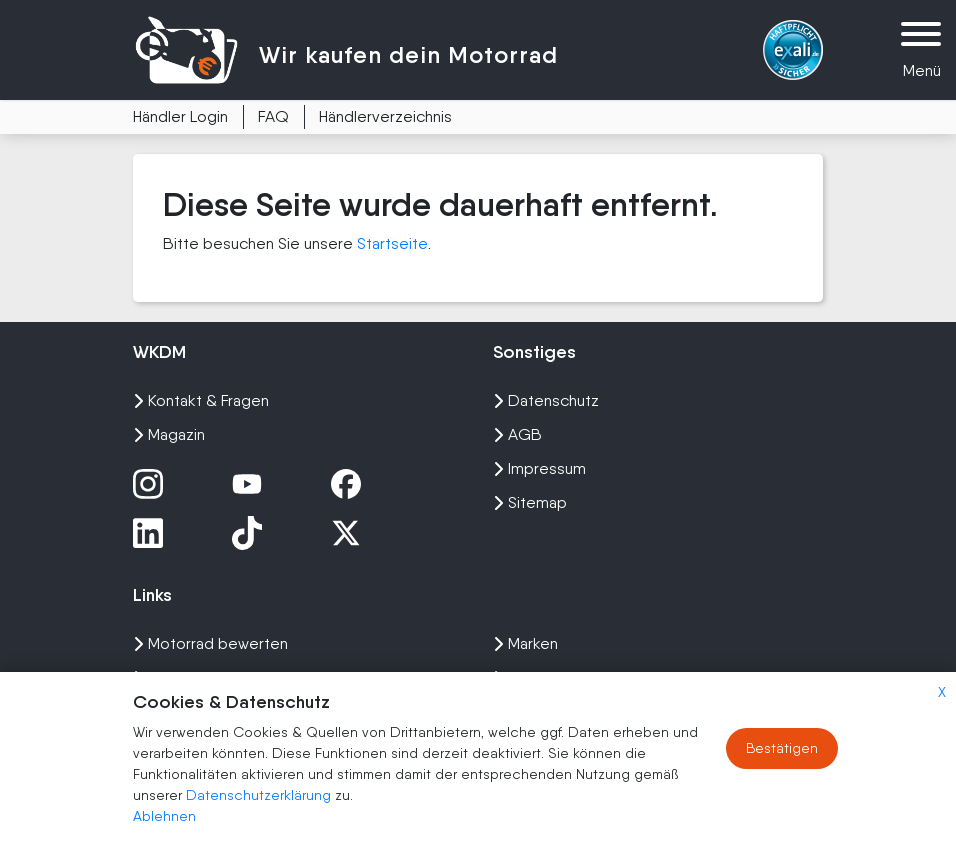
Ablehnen (164, 816)
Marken (525, 643)
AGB (517, 434)
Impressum (539, 468)
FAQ (273, 116)
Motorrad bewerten (210, 643)
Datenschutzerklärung (260, 795)
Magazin (169, 434)
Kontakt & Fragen (201, 400)
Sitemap (530, 502)
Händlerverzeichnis (385, 116)
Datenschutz (546, 400)
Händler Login (180, 116)
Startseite (392, 243)
